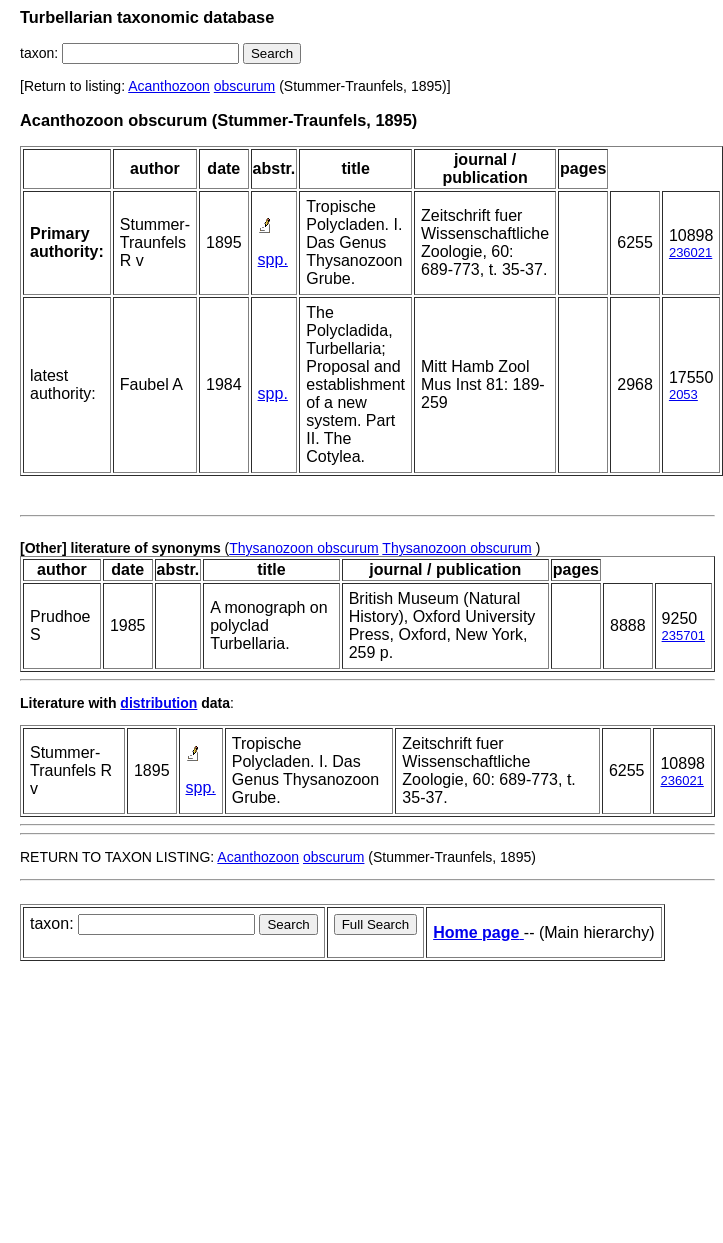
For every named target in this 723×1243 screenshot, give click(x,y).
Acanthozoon (169, 86)
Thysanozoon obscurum (303, 548)
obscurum (244, 86)
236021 (690, 252)
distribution (158, 703)
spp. (273, 259)
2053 (683, 394)
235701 (683, 635)
